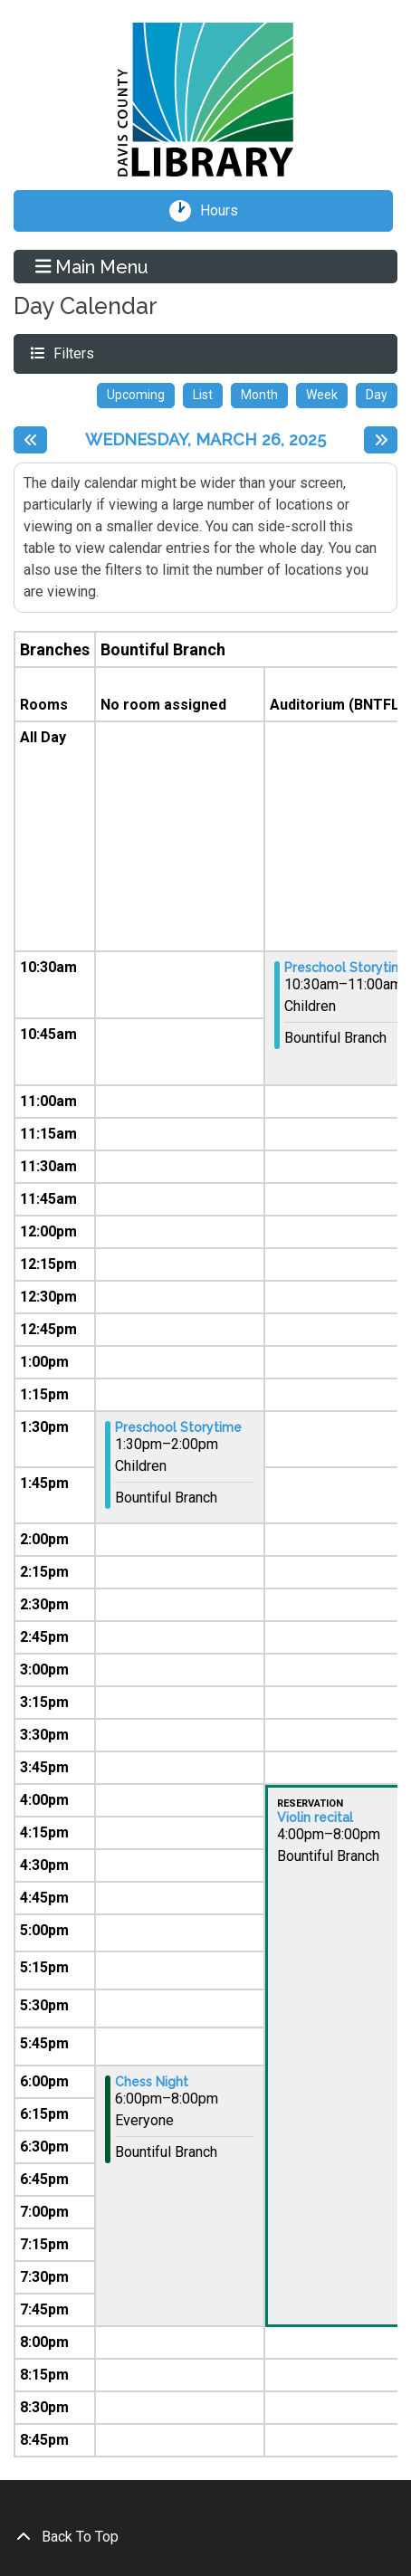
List (203, 394)
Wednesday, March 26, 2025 (205, 439)
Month (259, 394)
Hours (225, 211)
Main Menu (92, 266)
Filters (71, 352)
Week (322, 394)
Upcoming (136, 394)
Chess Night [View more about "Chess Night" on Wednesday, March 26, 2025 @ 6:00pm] (151, 2081)
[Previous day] (30, 439)
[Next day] (380, 439)
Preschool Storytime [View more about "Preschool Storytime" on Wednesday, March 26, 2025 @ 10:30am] (347, 967)
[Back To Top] (205, 2537)
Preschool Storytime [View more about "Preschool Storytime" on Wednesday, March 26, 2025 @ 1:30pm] (178, 1427)
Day (376, 394)
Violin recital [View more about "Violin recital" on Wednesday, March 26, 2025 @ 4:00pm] (315, 1817)
